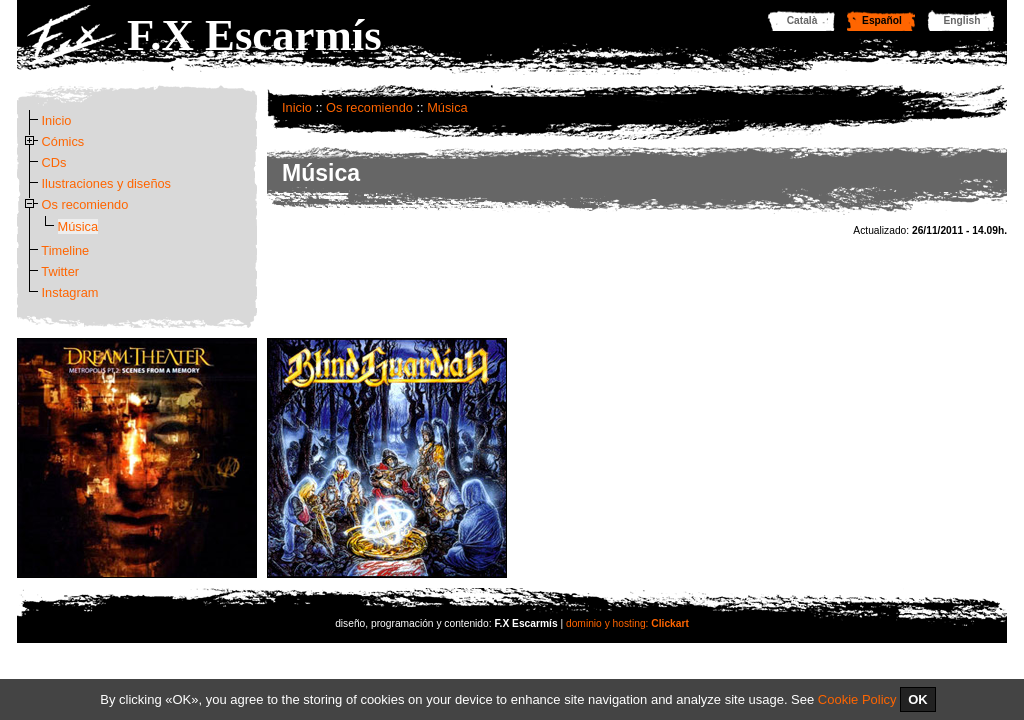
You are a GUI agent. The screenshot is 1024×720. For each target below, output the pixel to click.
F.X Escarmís (254, 35)
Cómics (63, 141)
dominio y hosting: (627, 623)
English (962, 20)
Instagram (70, 292)
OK (918, 699)
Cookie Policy (857, 699)
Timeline (65, 250)
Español (882, 20)
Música (447, 107)
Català (802, 20)
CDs (54, 162)
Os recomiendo (369, 107)
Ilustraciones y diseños (106, 183)
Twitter (60, 271)
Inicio (297, 107)
